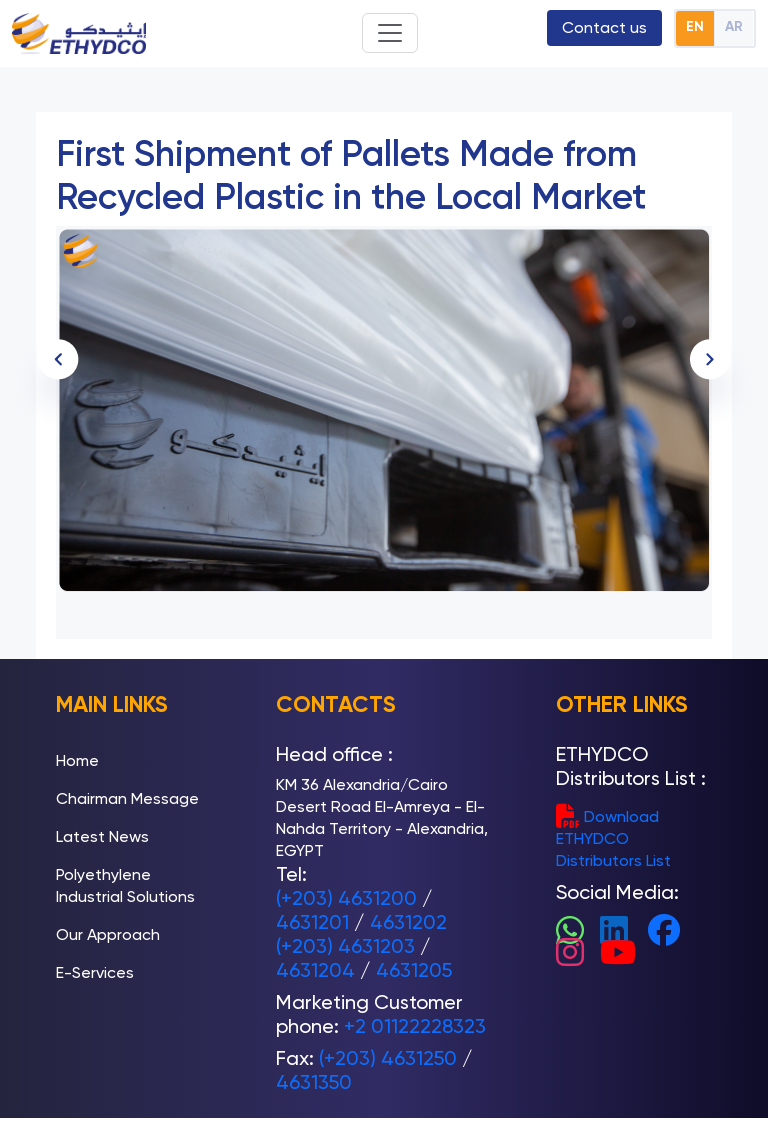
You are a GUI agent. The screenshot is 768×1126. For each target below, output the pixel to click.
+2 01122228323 (415, 1026)
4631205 (414, 970)
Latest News (102, 836)
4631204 (315, 970)
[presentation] (710, 358)
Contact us (604, 27)
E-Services (95, 972)
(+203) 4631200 (346, 898)
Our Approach (108, 934)
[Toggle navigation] (390, 33)
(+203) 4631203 (345, 946)
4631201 (312, 922)
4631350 (314, 1082)
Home (77, 760)
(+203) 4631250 (388, 1058)
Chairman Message (127, 798)
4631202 (408, 922)
